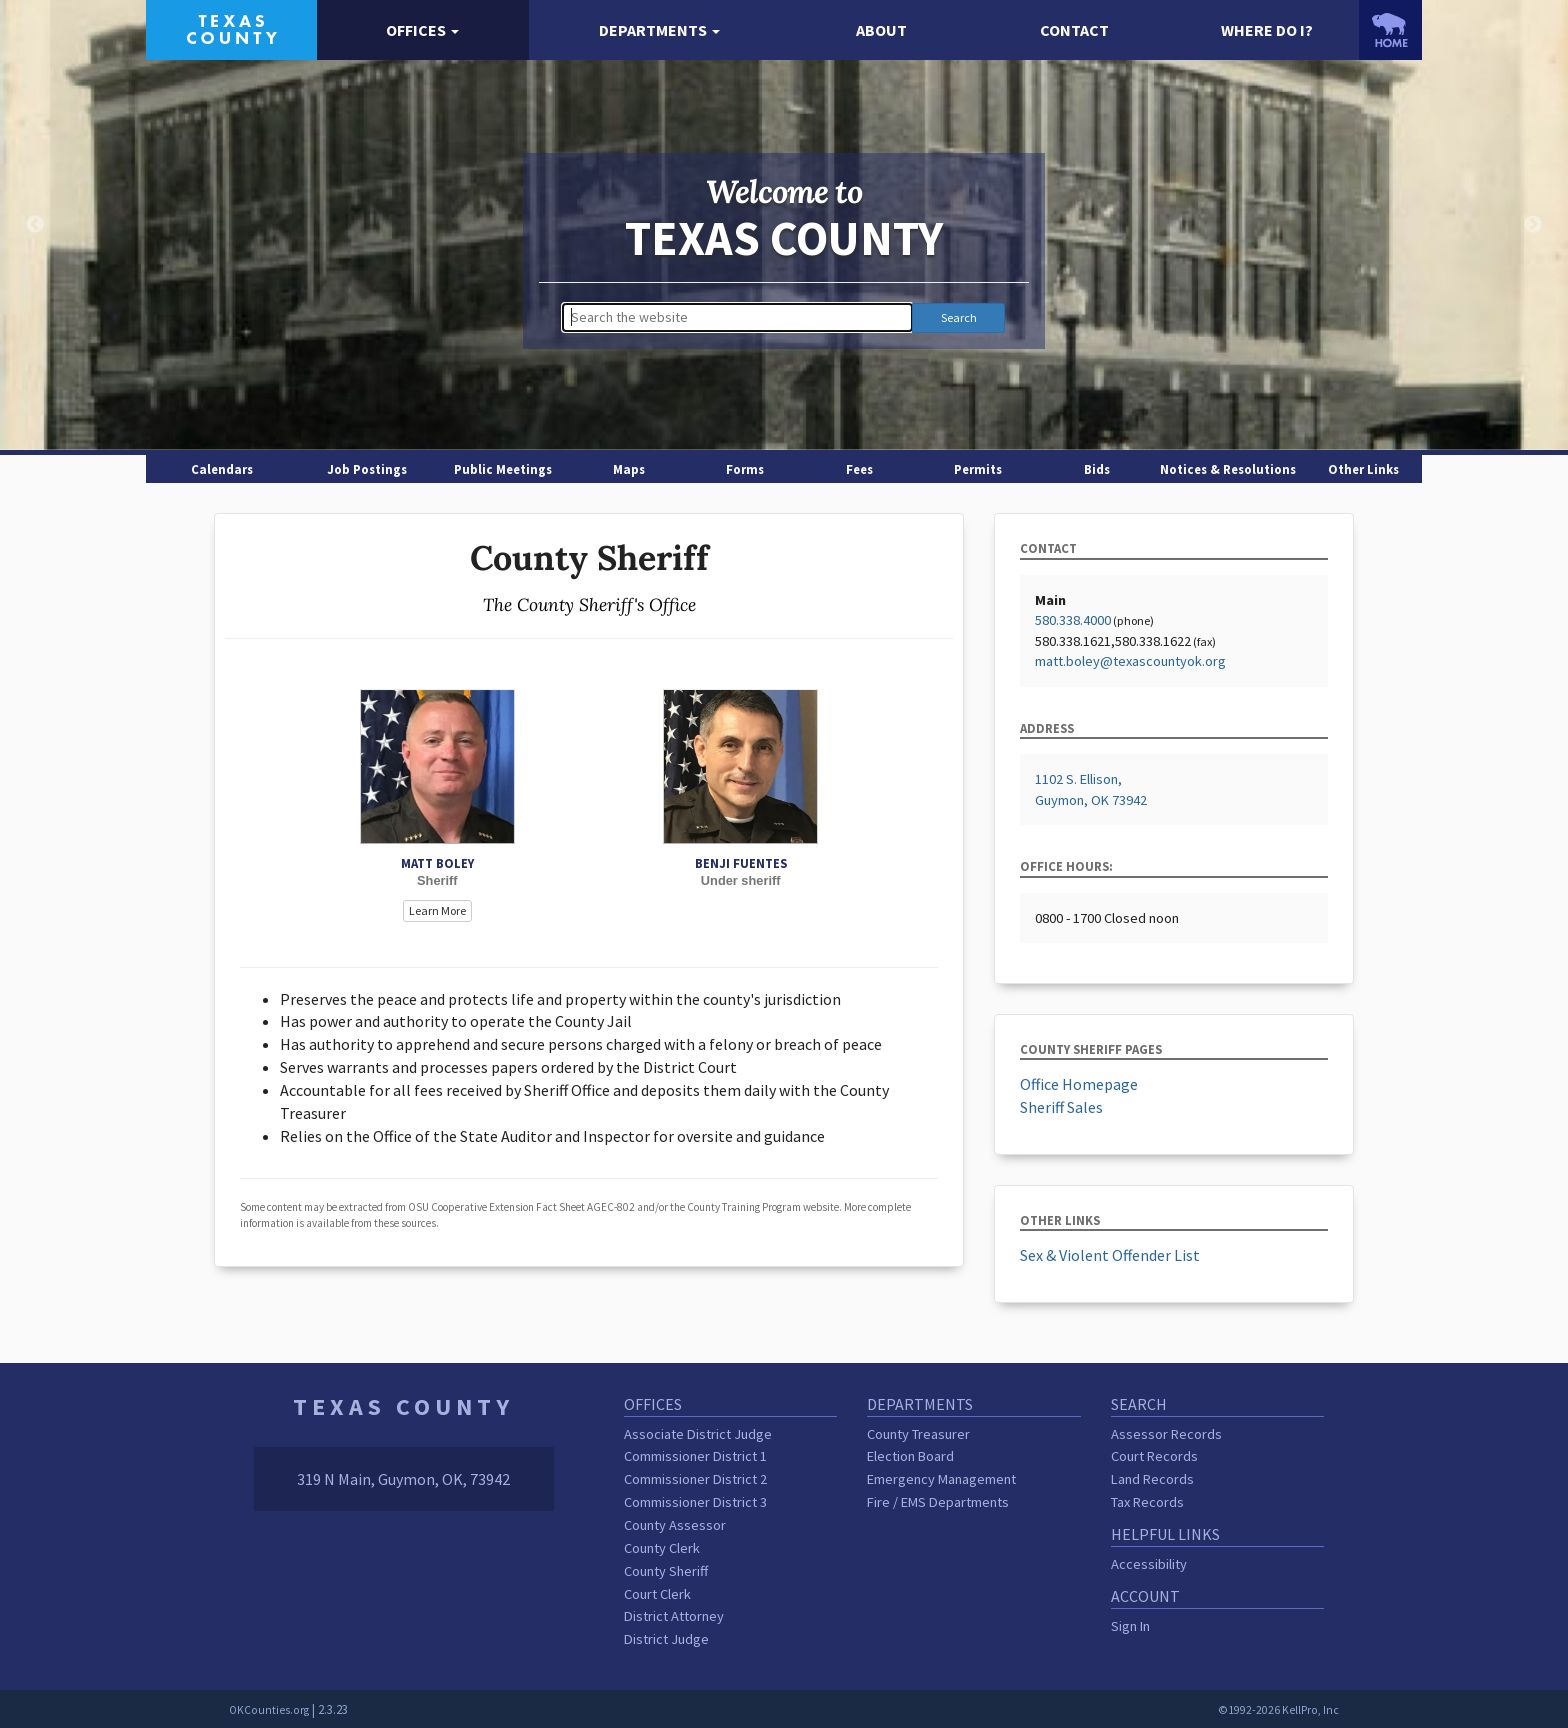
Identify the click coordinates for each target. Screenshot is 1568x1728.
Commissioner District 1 (695, 1456)
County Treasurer (918, 1434)
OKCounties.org (269, 1710)
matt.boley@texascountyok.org (1130, 661)
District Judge (666, 1639)
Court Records (1154, 1456)
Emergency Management (941, 1479)
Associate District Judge (698, 1434)
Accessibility (1149, 1564)
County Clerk (662, 1548)
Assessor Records (1166, 1434)
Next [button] (1533, 225)
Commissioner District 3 (695, 1502)
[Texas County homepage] (231, 28)
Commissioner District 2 (695, 1479)
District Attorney (674, 1616)
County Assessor (675, 1525)
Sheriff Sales (1061, 1107)
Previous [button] (35, 225)
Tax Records (1147, 1502)
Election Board (910, 1456)
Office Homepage (1079, 1084)
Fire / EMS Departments (938, 1502)
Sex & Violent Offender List (1110, 1255)
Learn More (437, 910)
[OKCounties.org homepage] (1390, 30)
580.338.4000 (1073, 620)
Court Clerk (657, 1594)
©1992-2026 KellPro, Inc (1278, 1710)
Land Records (1152, 1479)
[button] (423, 30)
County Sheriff (666, 1571)
